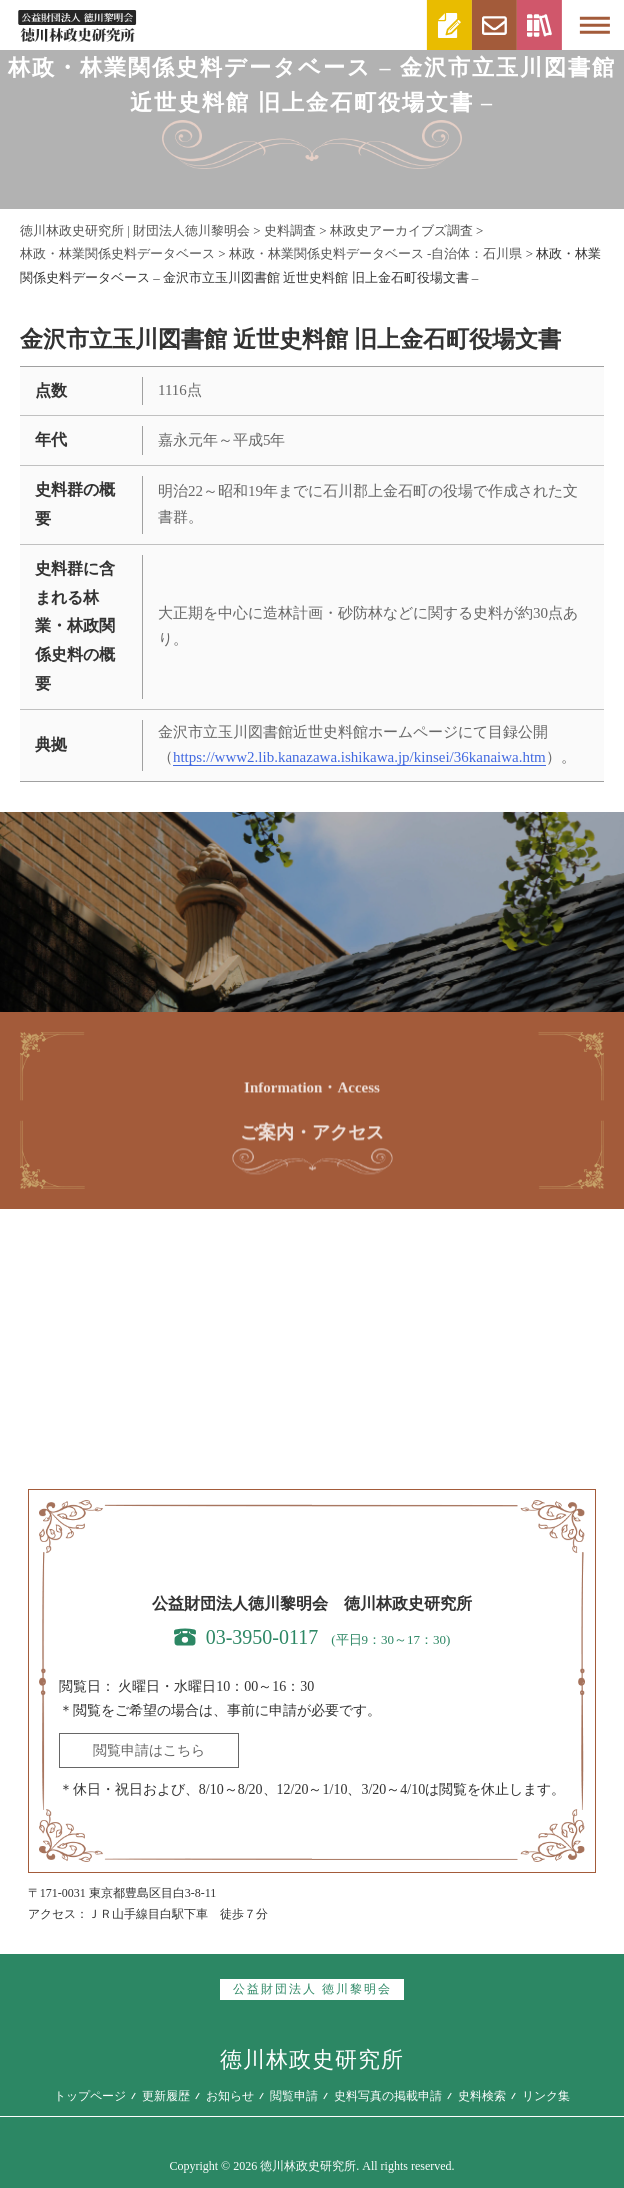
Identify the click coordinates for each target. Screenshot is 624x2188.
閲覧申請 (294, 2096)
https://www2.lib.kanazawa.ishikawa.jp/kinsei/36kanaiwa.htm (359, 757)
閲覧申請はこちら (149, 1750)
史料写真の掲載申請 (388, 2096)
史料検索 (482, 2096)
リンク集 (546, 2096)
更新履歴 (166, 2096)
